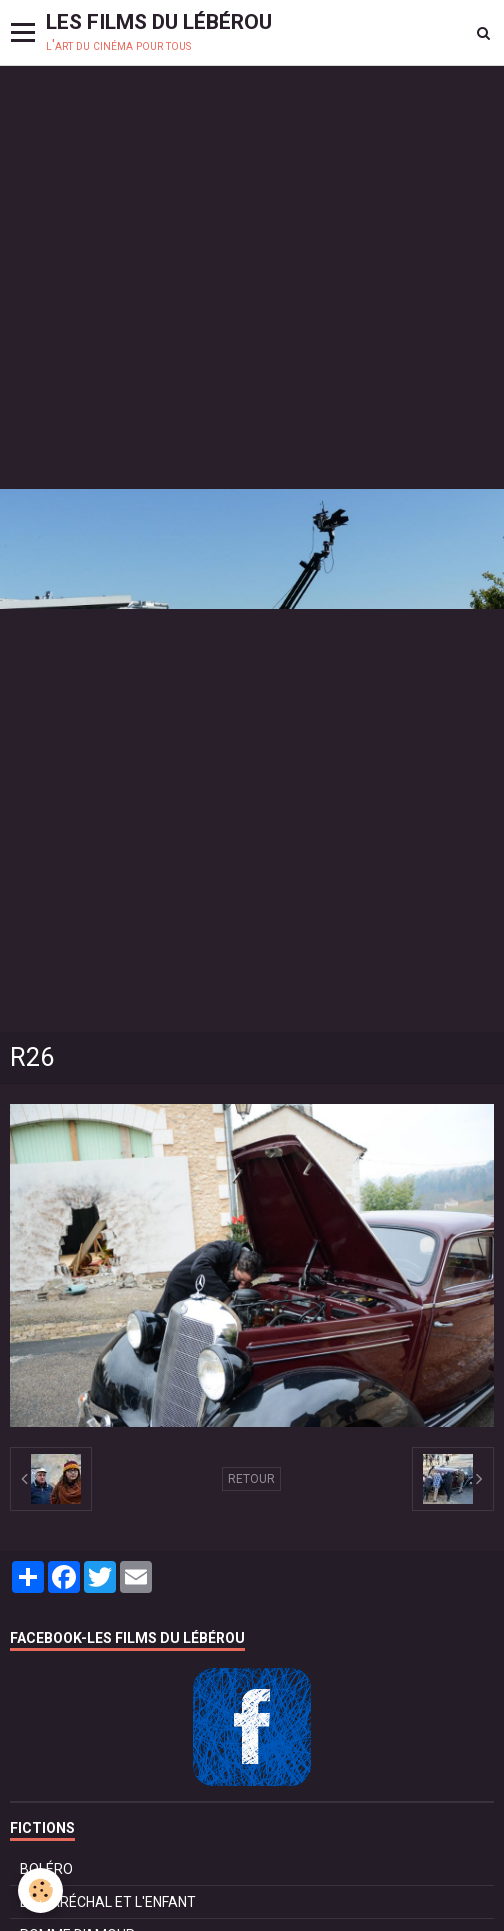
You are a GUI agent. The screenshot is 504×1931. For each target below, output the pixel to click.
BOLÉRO (46, 1869)
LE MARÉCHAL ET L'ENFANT (108, 1902)
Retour (251, 1479)
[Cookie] (40, 1890)
